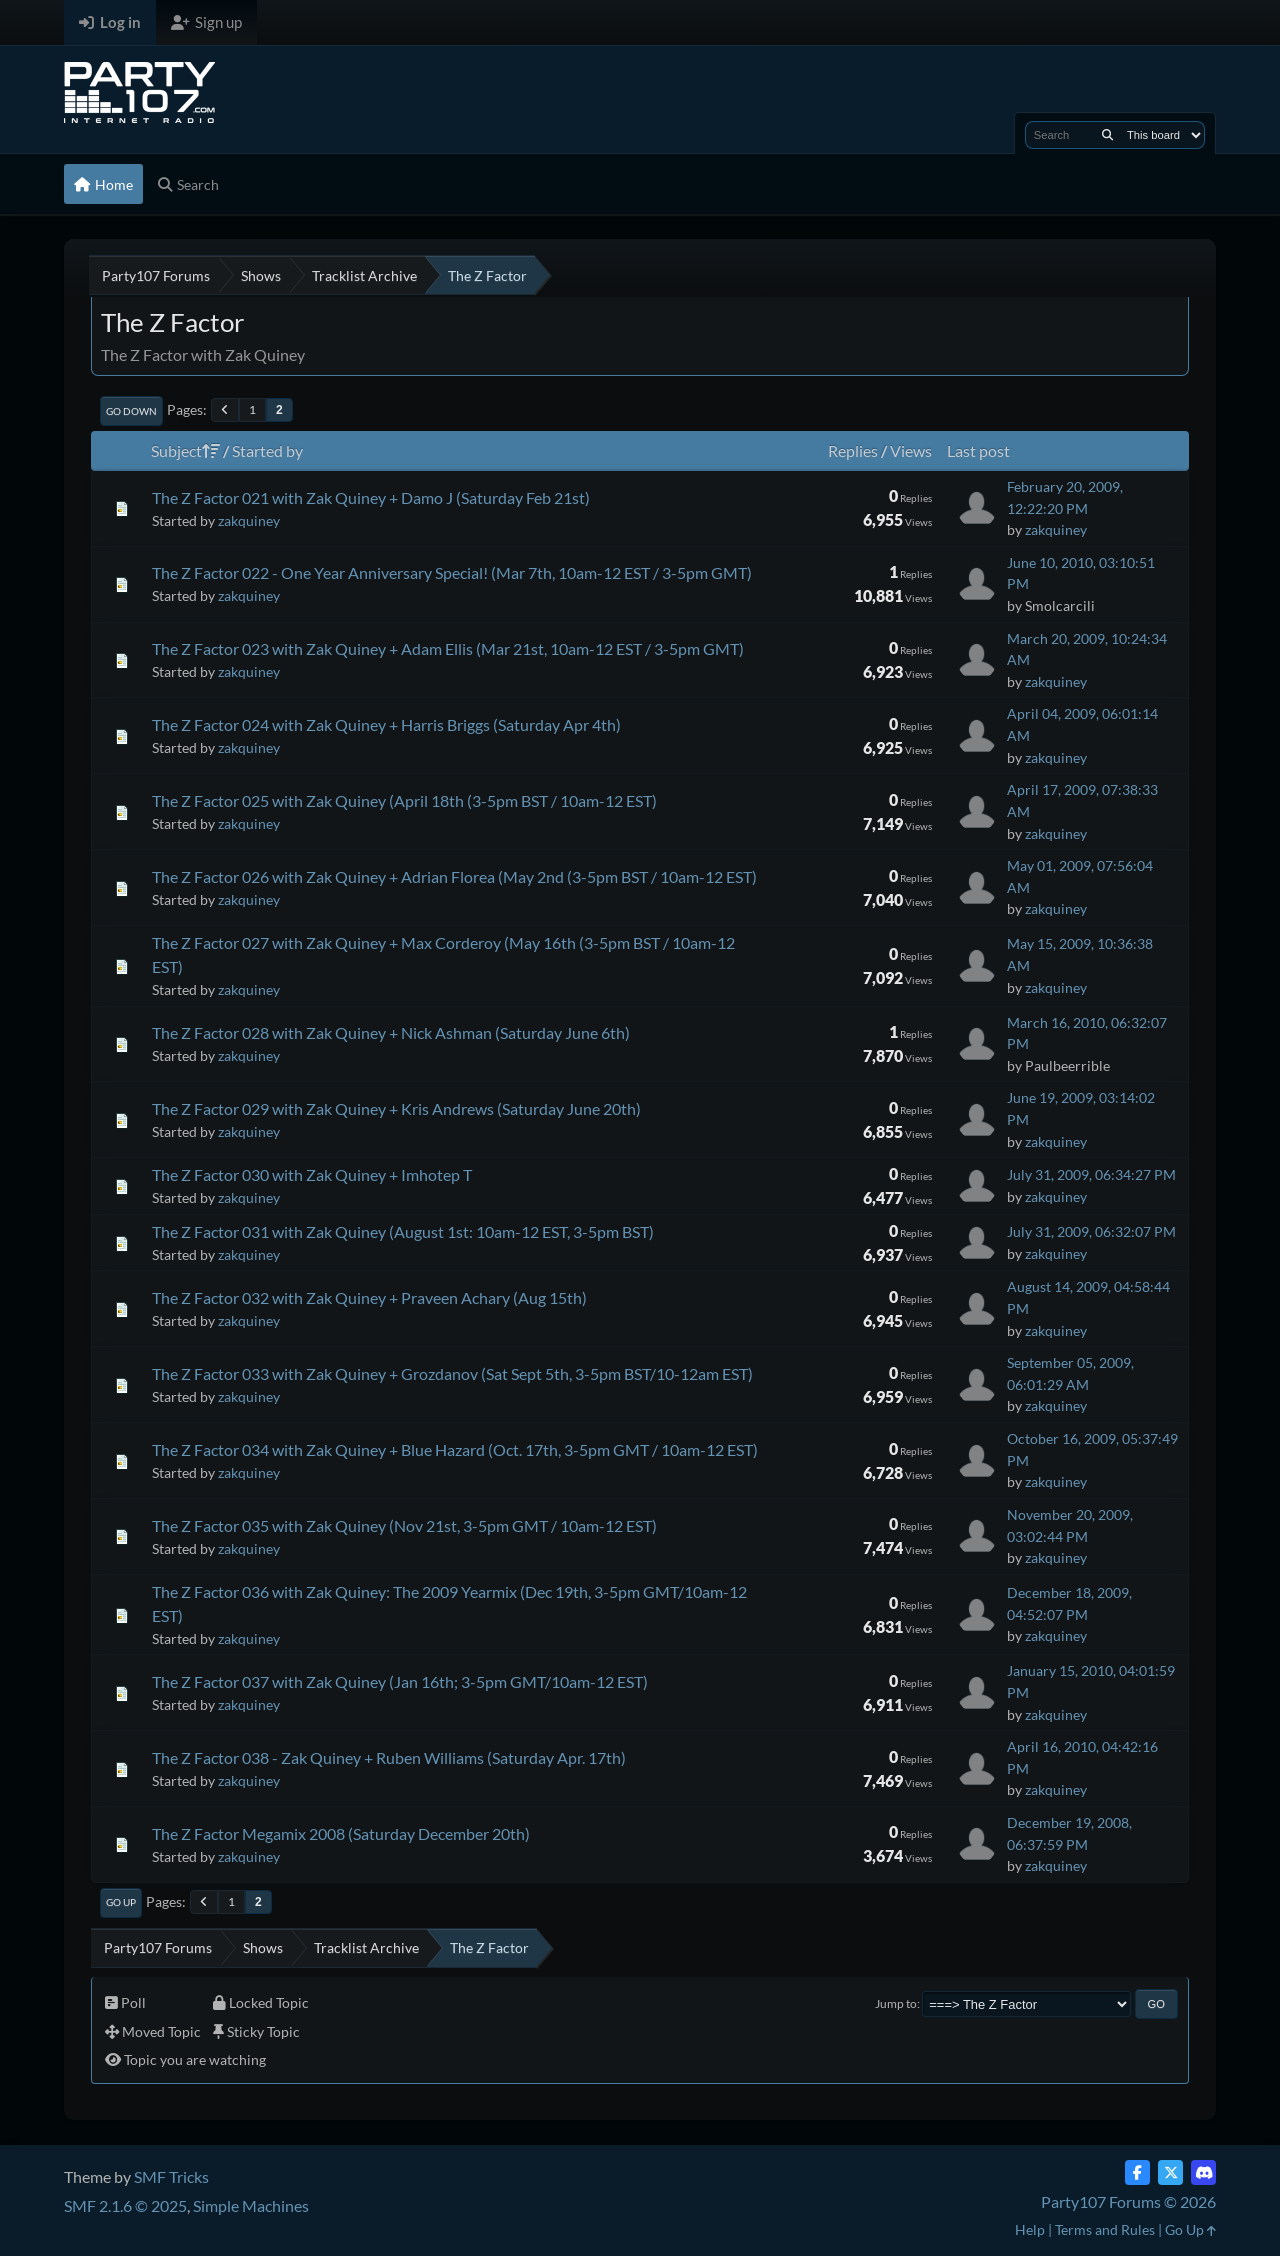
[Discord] (1203, 2172)
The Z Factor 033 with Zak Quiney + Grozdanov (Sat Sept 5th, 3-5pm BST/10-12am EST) (452, 1373)
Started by (267, 450)
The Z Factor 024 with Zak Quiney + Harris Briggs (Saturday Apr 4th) (386, 724)
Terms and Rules (1105, 2229)
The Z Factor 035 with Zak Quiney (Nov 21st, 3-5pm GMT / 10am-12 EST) (404, 1525)
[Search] (1107, 135)
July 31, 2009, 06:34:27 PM (1091, 1174)
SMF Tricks (171, 2176)
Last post (978, 450)
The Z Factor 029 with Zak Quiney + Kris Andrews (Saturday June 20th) (396, 1108)
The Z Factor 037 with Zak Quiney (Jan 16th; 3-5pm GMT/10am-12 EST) (400, 1681)
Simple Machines (251, 2205)
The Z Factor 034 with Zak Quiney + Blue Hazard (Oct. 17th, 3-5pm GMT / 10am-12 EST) (455, 1449)
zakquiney (249, 520)
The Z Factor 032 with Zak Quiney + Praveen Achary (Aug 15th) (369, 1297)
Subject (185, 450)
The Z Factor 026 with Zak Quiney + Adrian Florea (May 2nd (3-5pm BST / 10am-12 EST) (454, 876)
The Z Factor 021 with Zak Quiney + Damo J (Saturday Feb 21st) (371, 497)
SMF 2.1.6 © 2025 (125, 2205)
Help (1030, 2229)
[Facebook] (1137, 2172)
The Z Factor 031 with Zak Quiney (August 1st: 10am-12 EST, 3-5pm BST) (403, 1231)
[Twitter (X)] (1170, 2172)
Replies (853, 450)
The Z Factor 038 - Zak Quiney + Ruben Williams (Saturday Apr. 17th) (389, 1757)
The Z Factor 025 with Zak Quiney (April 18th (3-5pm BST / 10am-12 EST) (404, 800)
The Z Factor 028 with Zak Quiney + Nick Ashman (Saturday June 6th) (391, 1032)
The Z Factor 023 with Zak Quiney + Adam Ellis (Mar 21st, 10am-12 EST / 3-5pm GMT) (448, 648)
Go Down (131, 411)
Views (911, 450)
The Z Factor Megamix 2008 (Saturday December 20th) (341, 1833)
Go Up (121, 1902)
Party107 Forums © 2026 (1128, 2201)
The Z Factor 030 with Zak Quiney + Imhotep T (312, 1174)
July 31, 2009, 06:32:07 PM (1091, 1231)
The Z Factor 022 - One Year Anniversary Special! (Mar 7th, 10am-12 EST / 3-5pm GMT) (452, 572)
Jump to (896, 2003)
